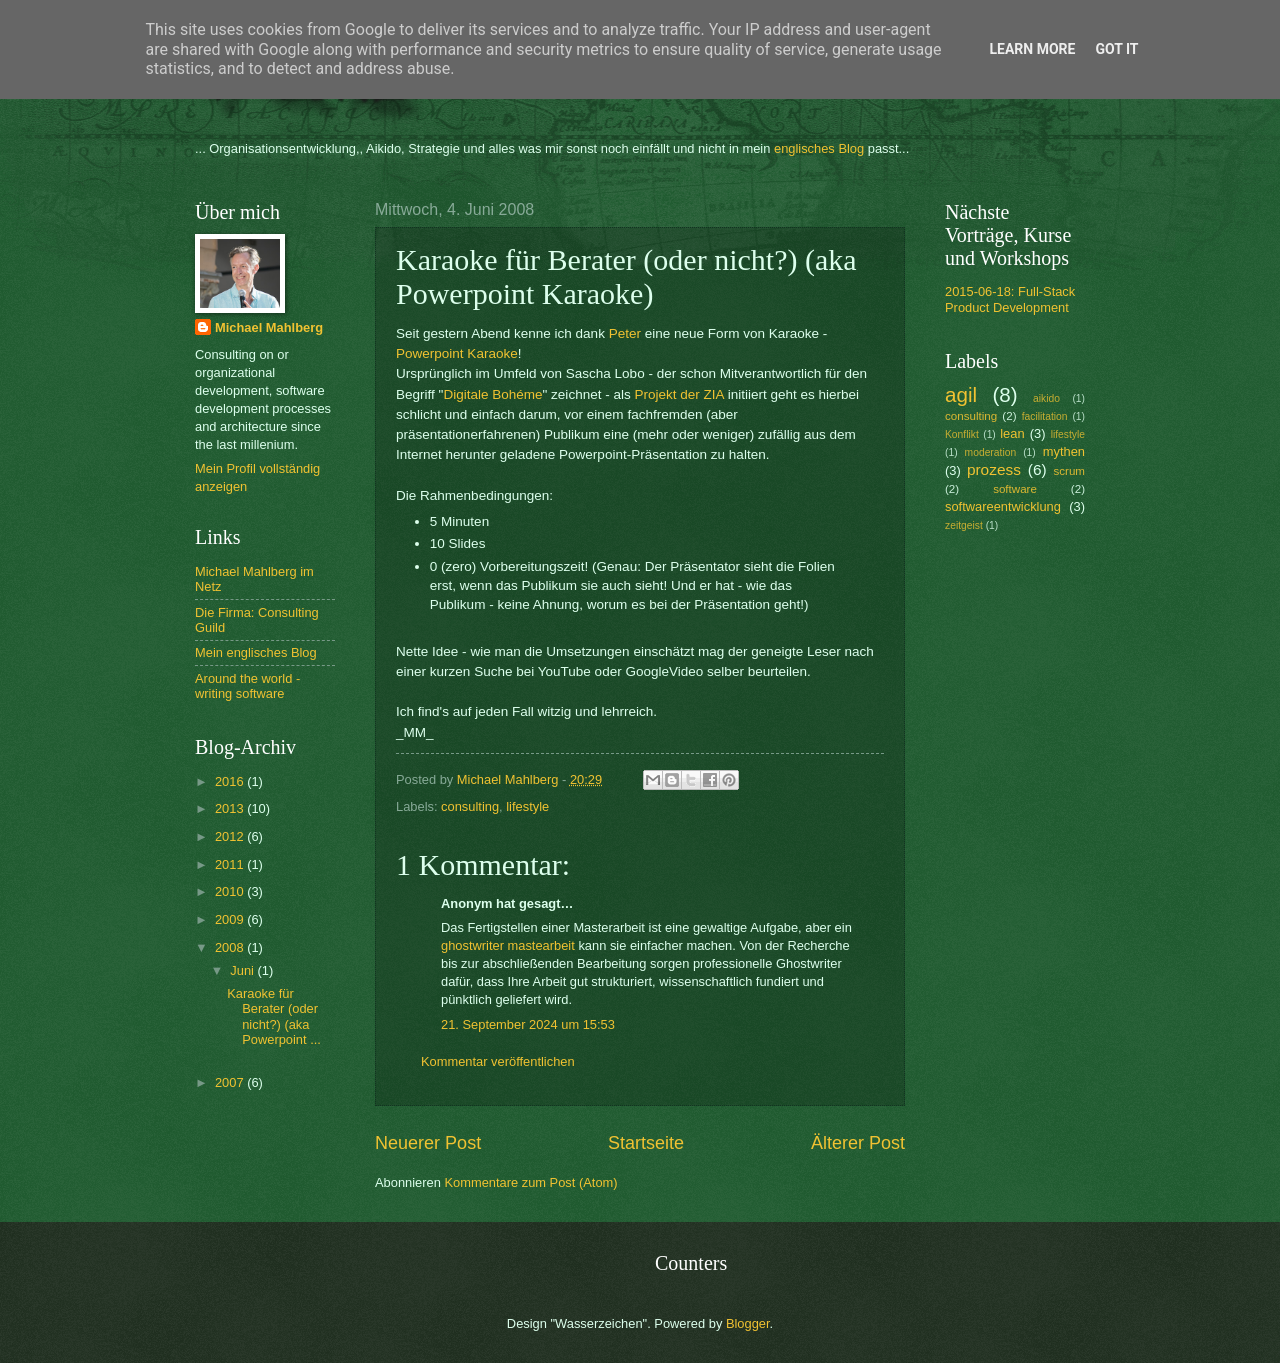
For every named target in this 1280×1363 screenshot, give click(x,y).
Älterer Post (858, 1143)
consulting (470, 806)
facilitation (1045, 416)
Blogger (748, 1323)
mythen (1064, 451)
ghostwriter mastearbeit (508, 945)
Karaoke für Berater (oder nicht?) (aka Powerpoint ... (274, 1016)
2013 (231, 808)
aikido (1046, 398)
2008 (231, 947)
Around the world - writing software (247, 686)
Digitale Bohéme (492, 394)
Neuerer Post (428, 1143)
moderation (991, 452)
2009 (231, 919)
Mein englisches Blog (256, 652)
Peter (625, 333)
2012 (231, 836)
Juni (243, 970)
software (1015, 489)
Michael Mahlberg (269, 327)
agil (961, 394)
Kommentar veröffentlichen (498, 1061)
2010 (231, 891)
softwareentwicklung (1003, 506)
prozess (994, 469)
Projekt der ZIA (678, 394)
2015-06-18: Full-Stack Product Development (1010, 299)
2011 (231, 864)
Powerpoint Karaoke (457, 353)
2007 (231, 1082)
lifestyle (527, 806)
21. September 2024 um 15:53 (528, 1024)
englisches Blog (819, 148)
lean (1012, 433)
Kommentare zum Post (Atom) (530, 1182)
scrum (1069, 471)
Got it (1116, 49)
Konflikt (962, 434)
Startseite (646, 1143)
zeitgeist (964, 525)
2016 (231, 781)
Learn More (1032, 49)
